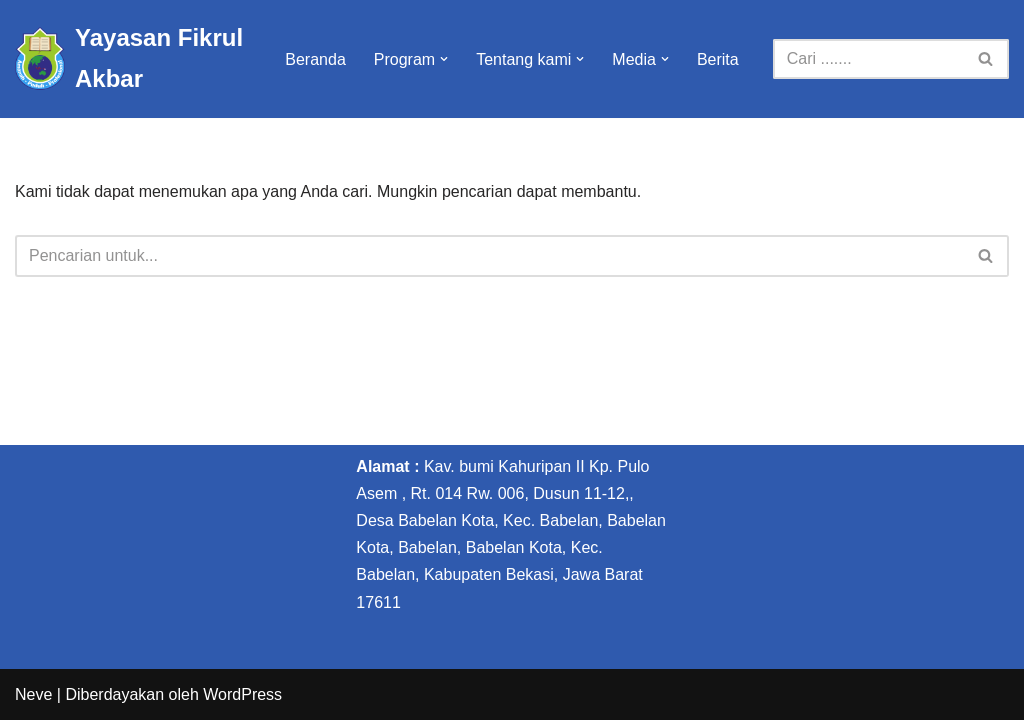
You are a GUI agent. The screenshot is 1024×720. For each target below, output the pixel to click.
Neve (33, 694)
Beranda (315, 59)
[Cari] (868, 59)
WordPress (242, 694)
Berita (718, 59)
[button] (444, 59)
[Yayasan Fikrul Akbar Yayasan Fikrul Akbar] (133, 59)
